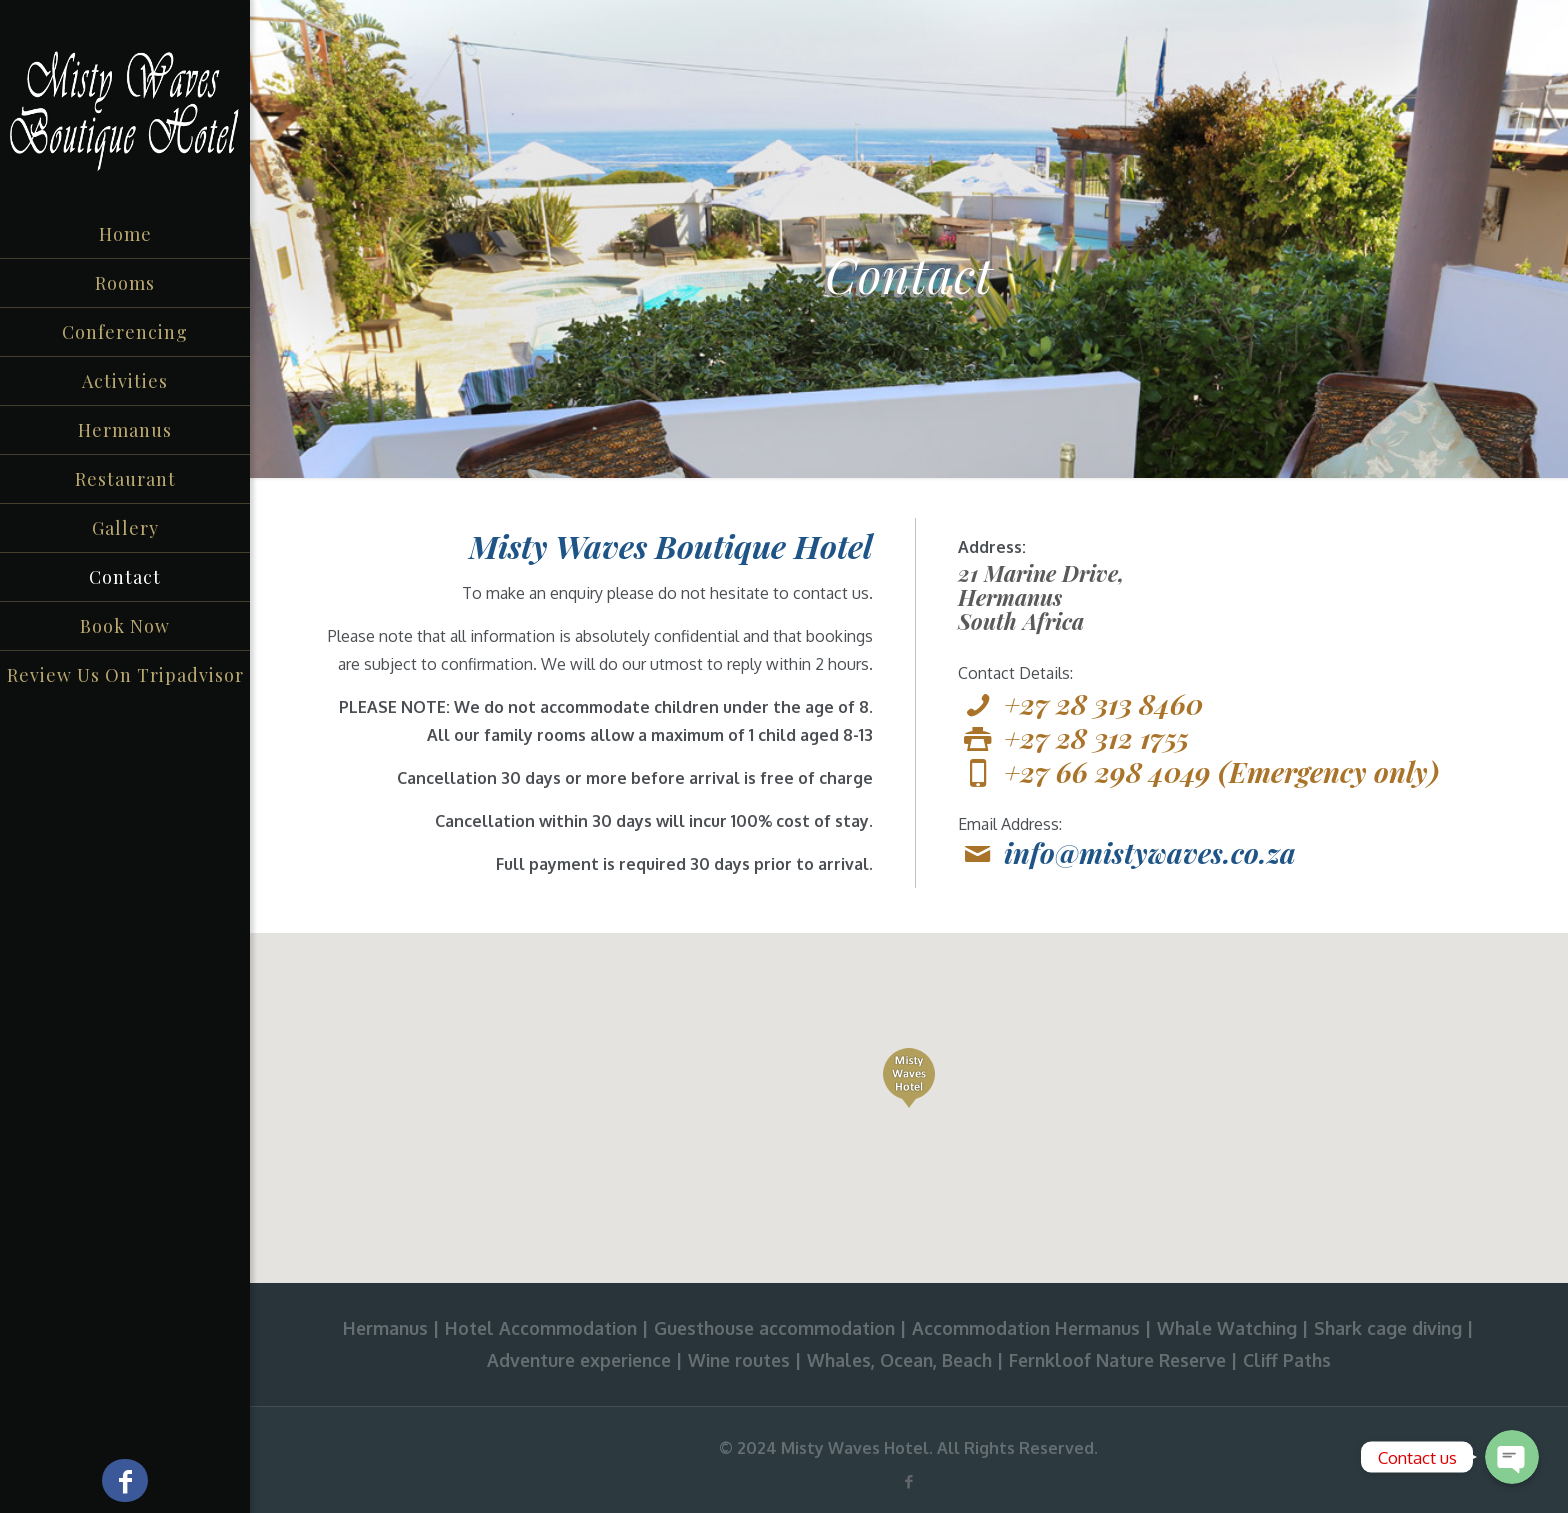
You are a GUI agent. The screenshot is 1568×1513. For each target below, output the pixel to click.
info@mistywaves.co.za (1150, 852)
